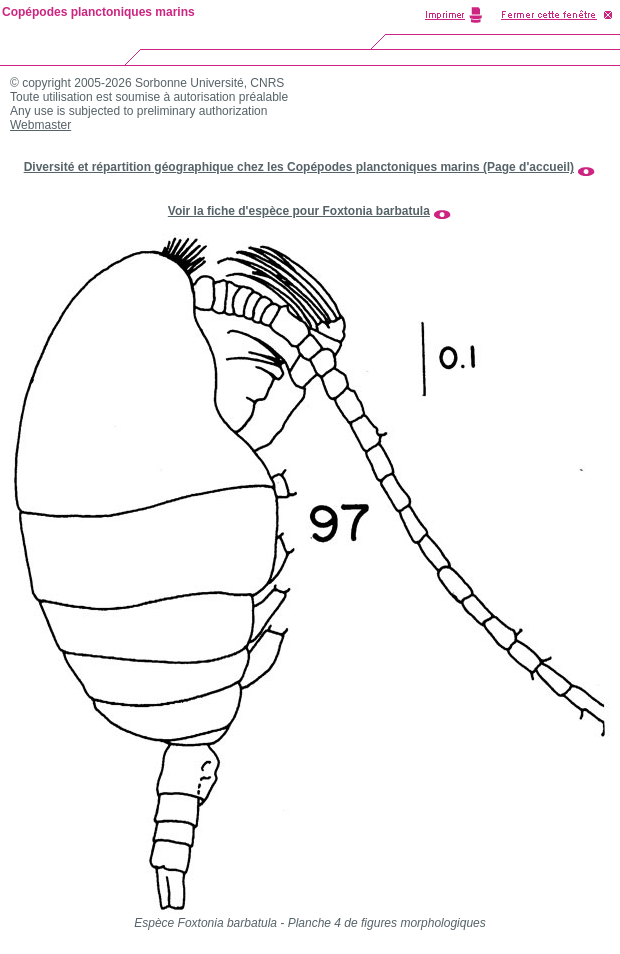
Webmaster (40, 125)
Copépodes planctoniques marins (98, 12)
